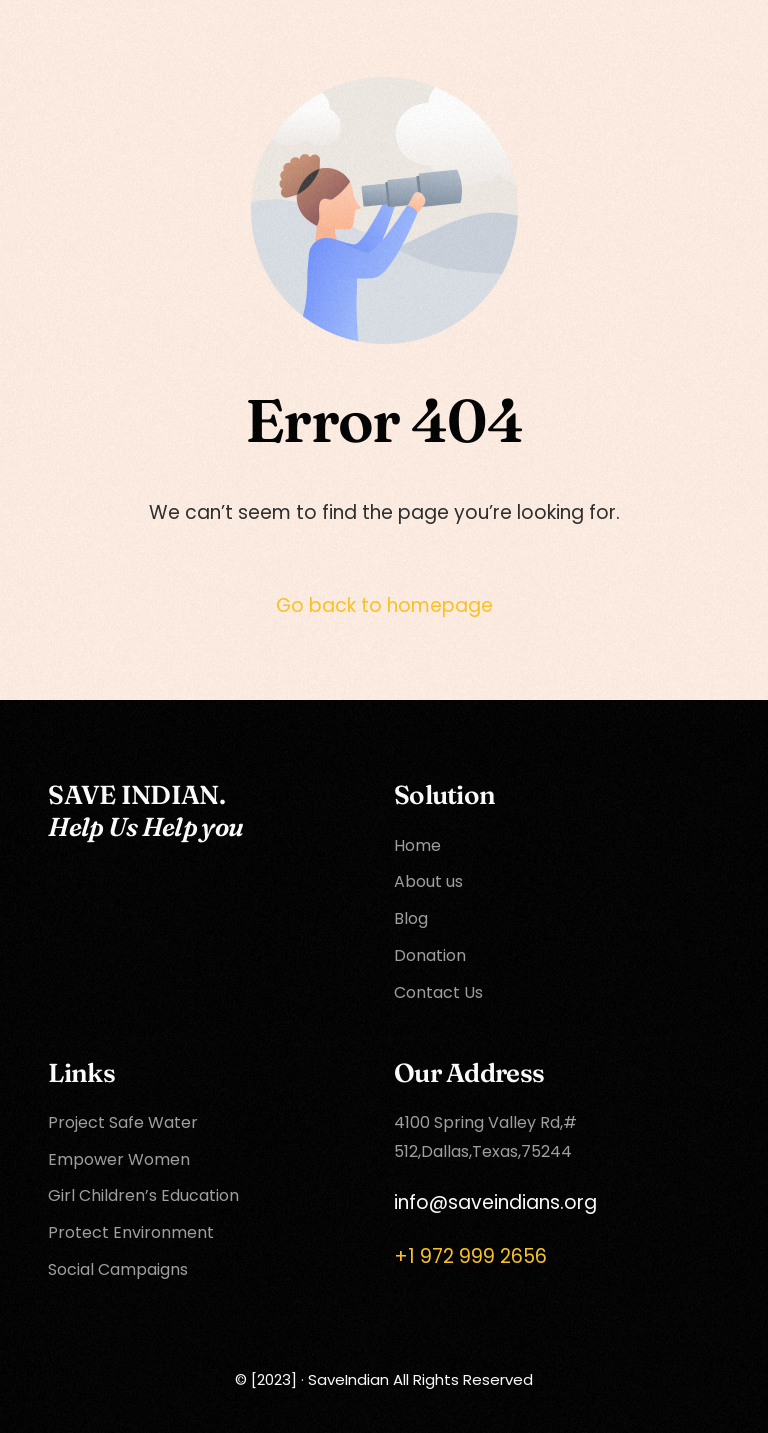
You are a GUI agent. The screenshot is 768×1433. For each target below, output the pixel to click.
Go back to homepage (384, 605)
